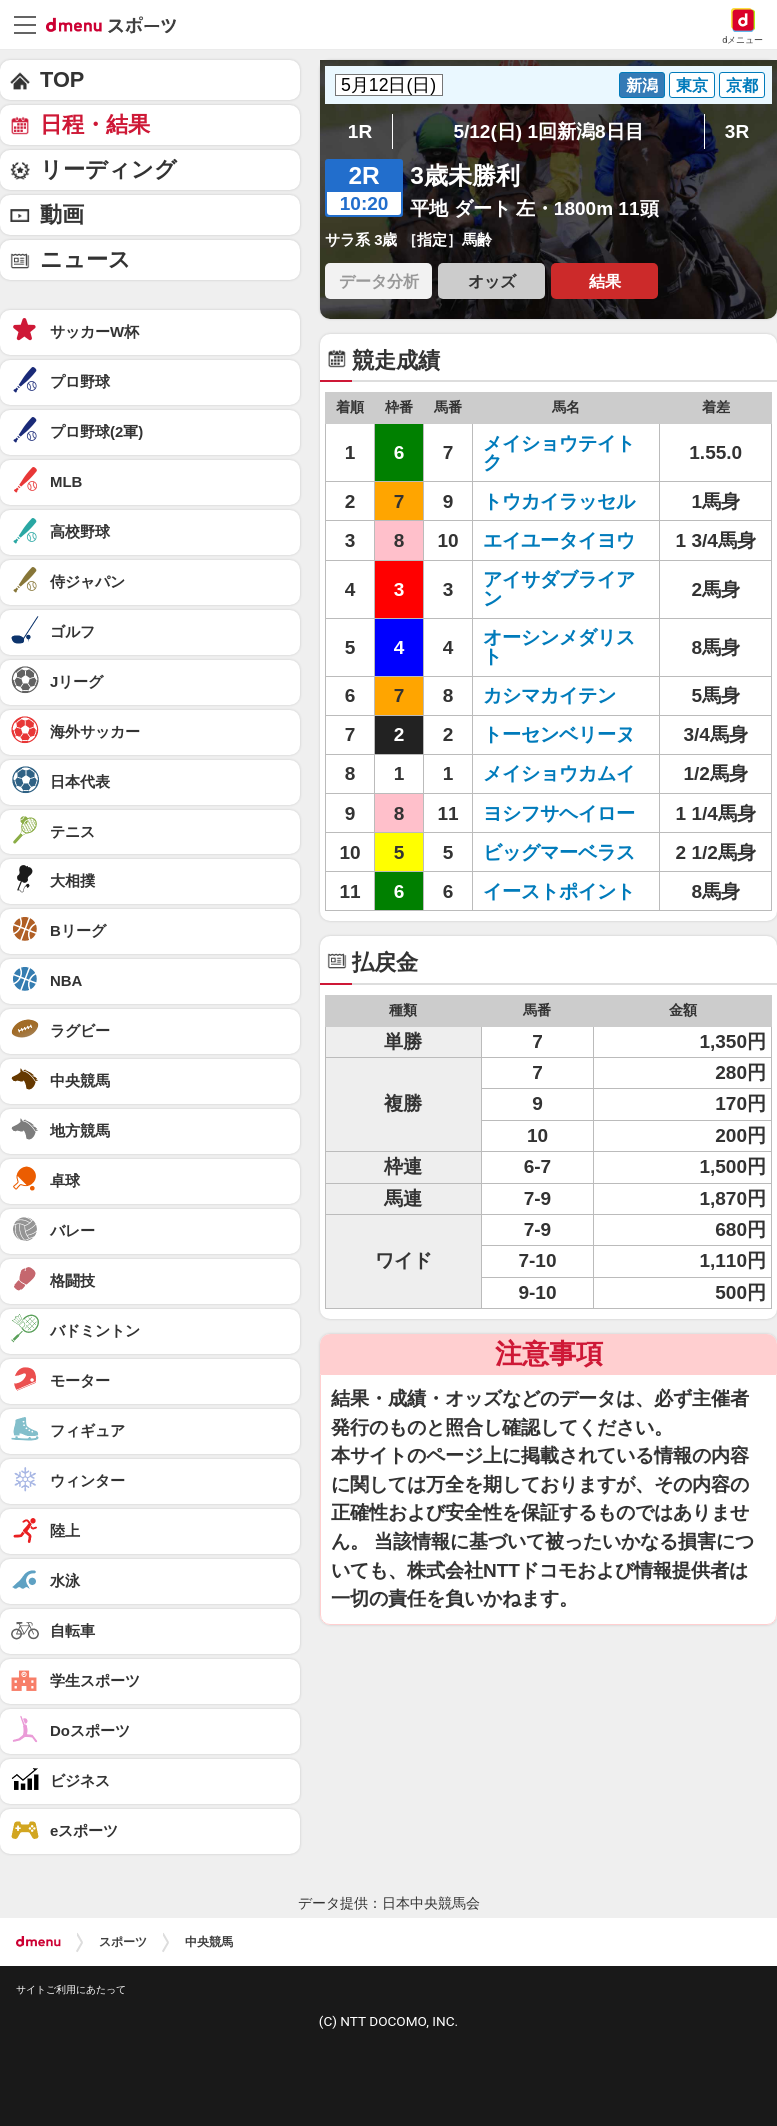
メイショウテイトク (559, 453)
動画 (62, 214)
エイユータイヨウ (559, 540)
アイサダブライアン (559, 589)
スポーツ (123, 1942)
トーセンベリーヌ (559, 734)
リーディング (108, 169)
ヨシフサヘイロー (559, 813)
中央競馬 (209, 1942)
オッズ (492, 281)
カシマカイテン (549, 695)
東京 (692, 85)
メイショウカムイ (559, 773)
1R (360, 131)
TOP (62, 79)
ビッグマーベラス (559, 852)
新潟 (642, 85)
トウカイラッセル (559, 501)
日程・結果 (95, 124)
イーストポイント (559, 891)
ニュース (85, 259)
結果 (605, 281)
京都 (742, 85)
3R (737, 131)
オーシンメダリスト (559, 647)
